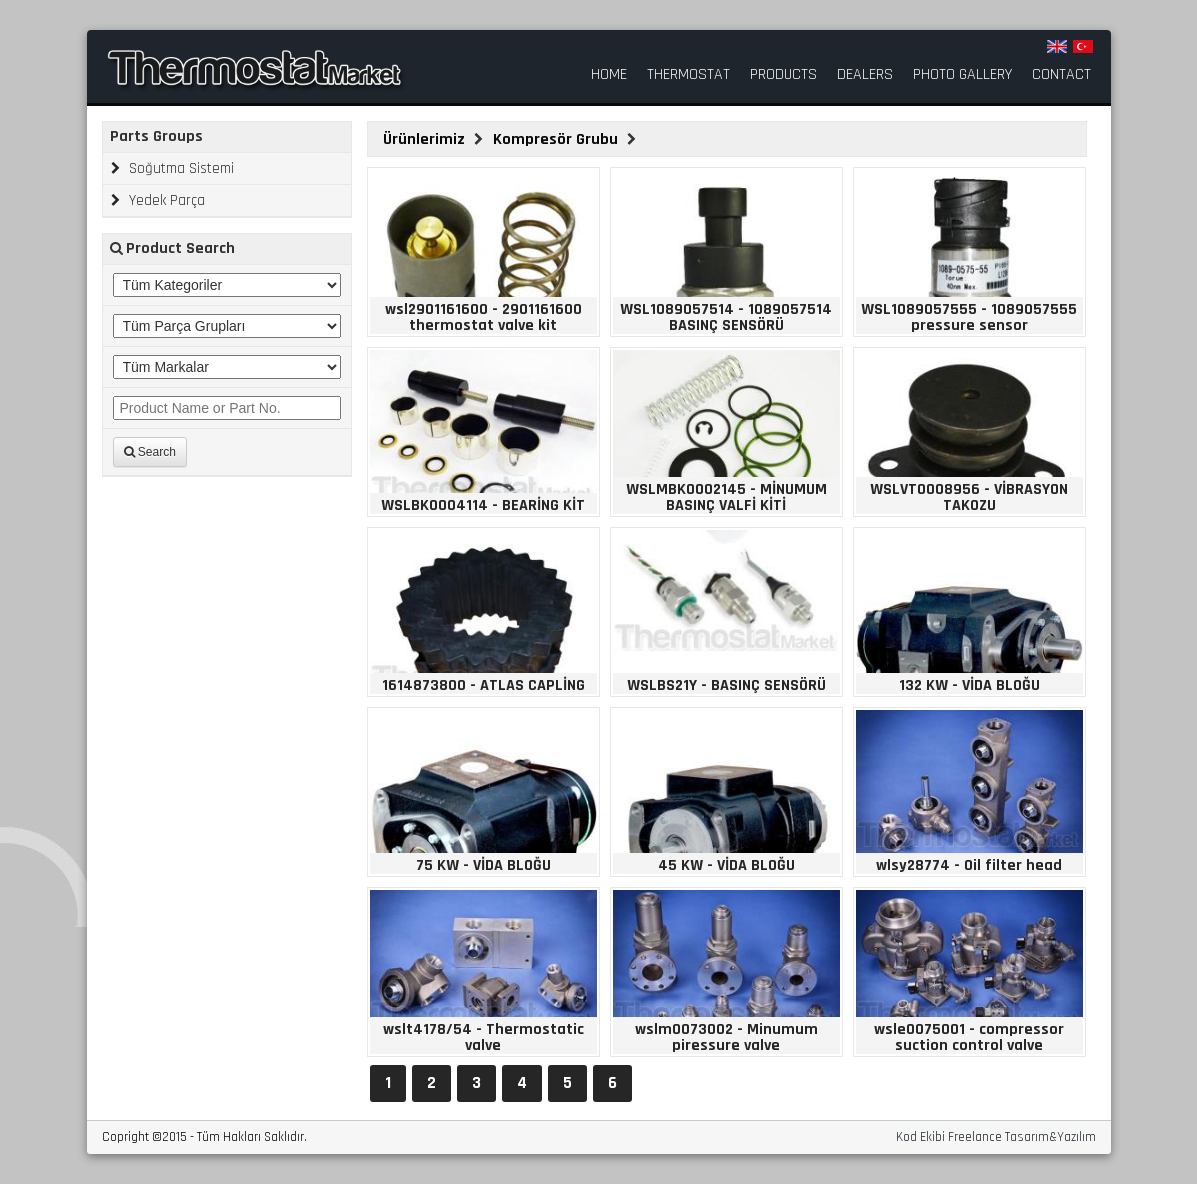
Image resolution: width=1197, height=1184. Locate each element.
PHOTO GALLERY (962, 75)
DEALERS (865, 75)
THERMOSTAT (688, 75)
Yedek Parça (158, 200)
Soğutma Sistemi (172, 168)
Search (150, 452)
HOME (609, 75)
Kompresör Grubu (557, 139)
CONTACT (1061, 75)
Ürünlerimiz (426, 139)
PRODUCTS (783, 75)
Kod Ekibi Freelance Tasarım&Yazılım (996, 1137)
